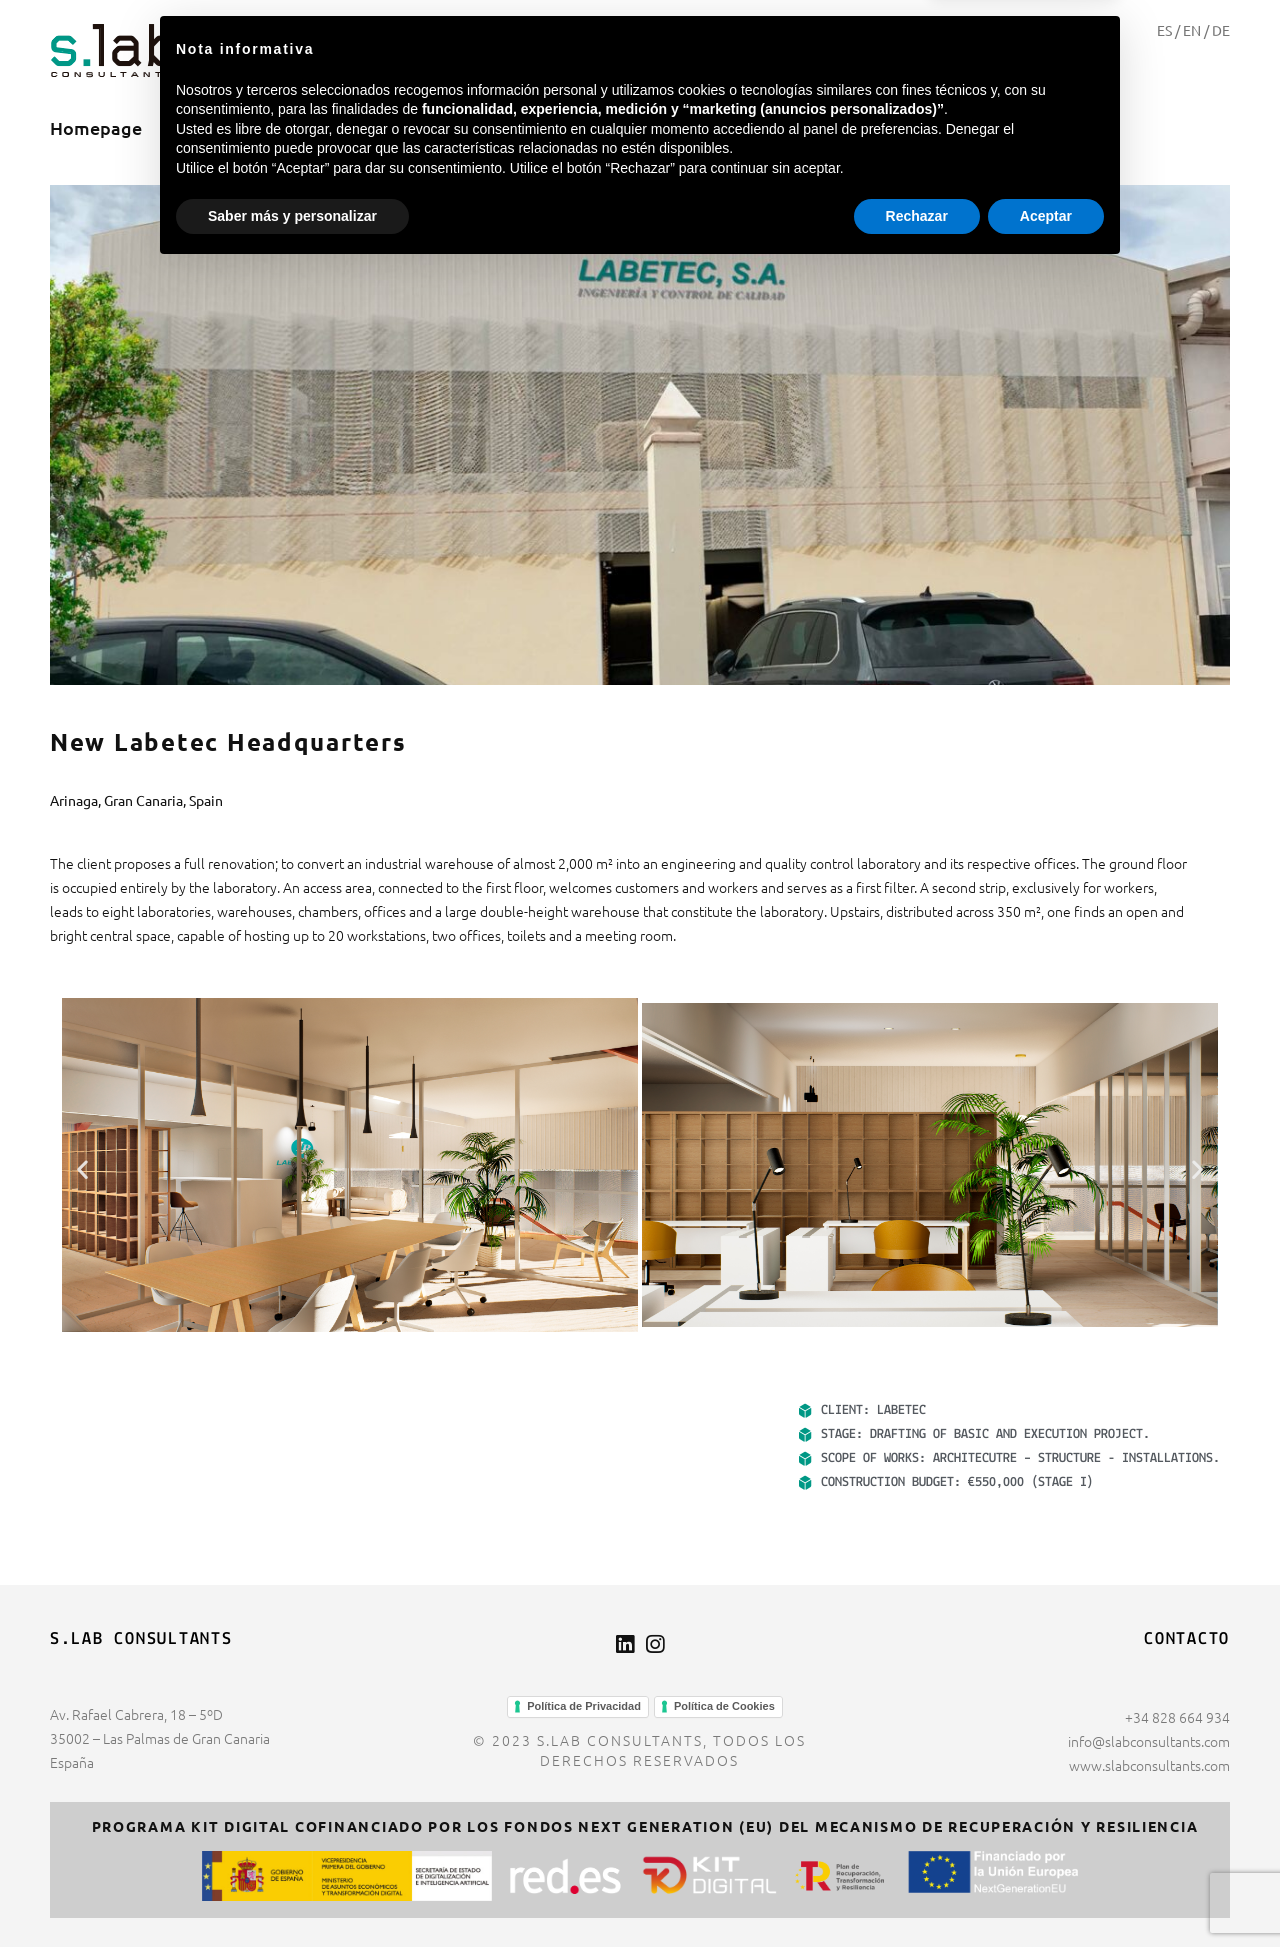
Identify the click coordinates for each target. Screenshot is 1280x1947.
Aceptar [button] (1046, 1892)
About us (220, 127)
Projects (332, 127)
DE (1221, 30)
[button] (82, 1168)
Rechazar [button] (917, 1892)
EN (1192, 30)
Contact (441, 127)
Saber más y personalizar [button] (292, 1892)
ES (1164, 30)
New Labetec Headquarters (228, 741)
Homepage (96, 127)
